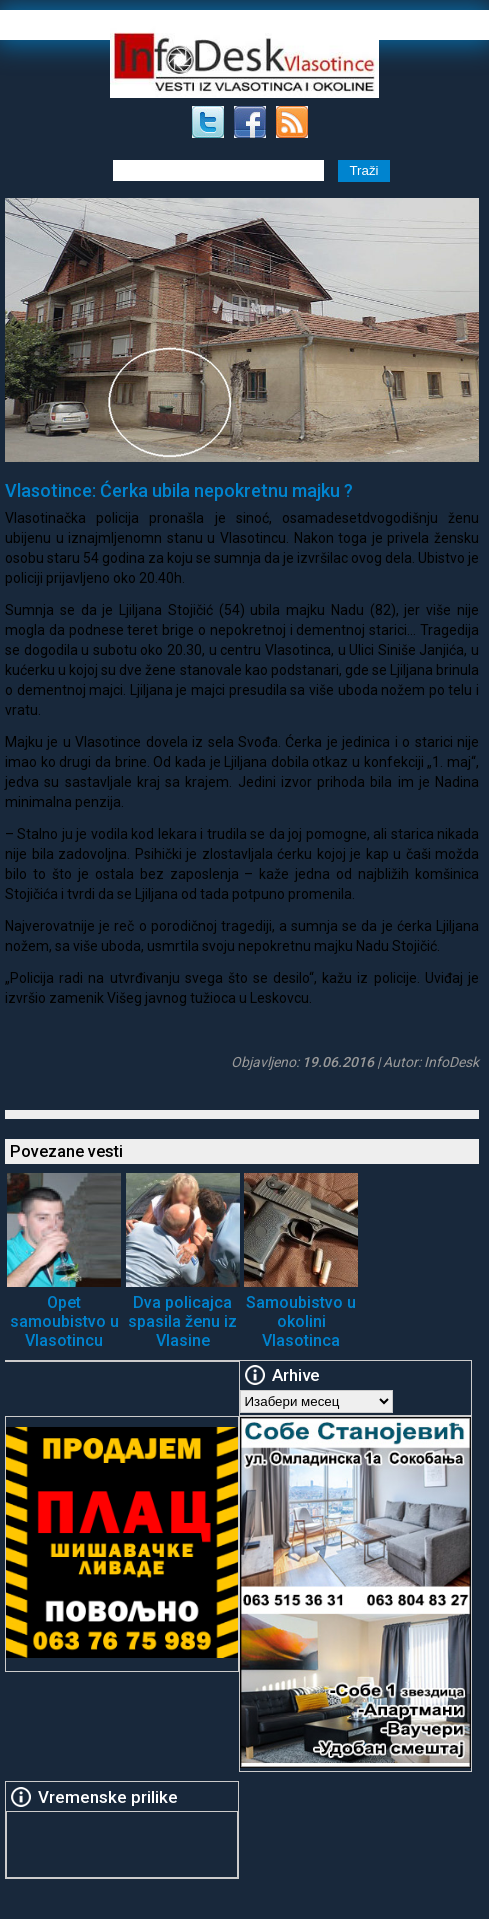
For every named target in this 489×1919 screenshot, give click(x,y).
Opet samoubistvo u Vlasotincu (64, 1321)
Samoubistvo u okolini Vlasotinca (301, 1321)
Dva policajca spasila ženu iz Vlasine (182, 1321)
